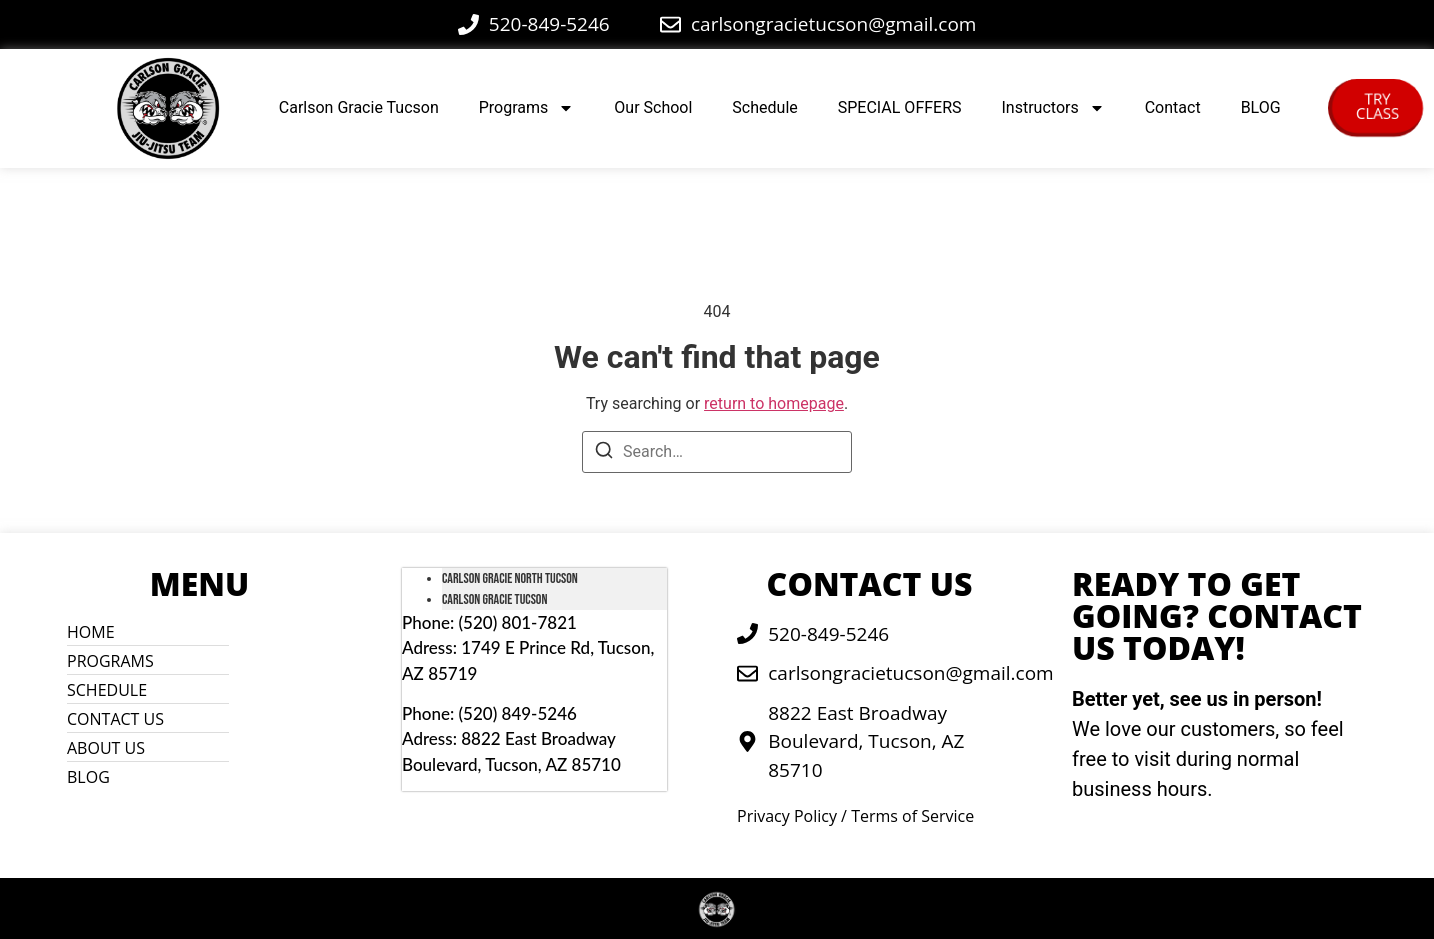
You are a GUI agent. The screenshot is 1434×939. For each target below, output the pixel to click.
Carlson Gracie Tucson (359, 107)
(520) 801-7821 (518, 622)
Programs (527, 108)
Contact (1173, 107)
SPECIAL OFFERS (900, 107)
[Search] (604, 453)
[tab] (554, 578)
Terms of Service (912, 816)
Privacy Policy (787, 816)
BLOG (1261, 107)
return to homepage (774, 403)
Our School (653, 107)
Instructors (1053, 108)
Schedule (764, 107)
